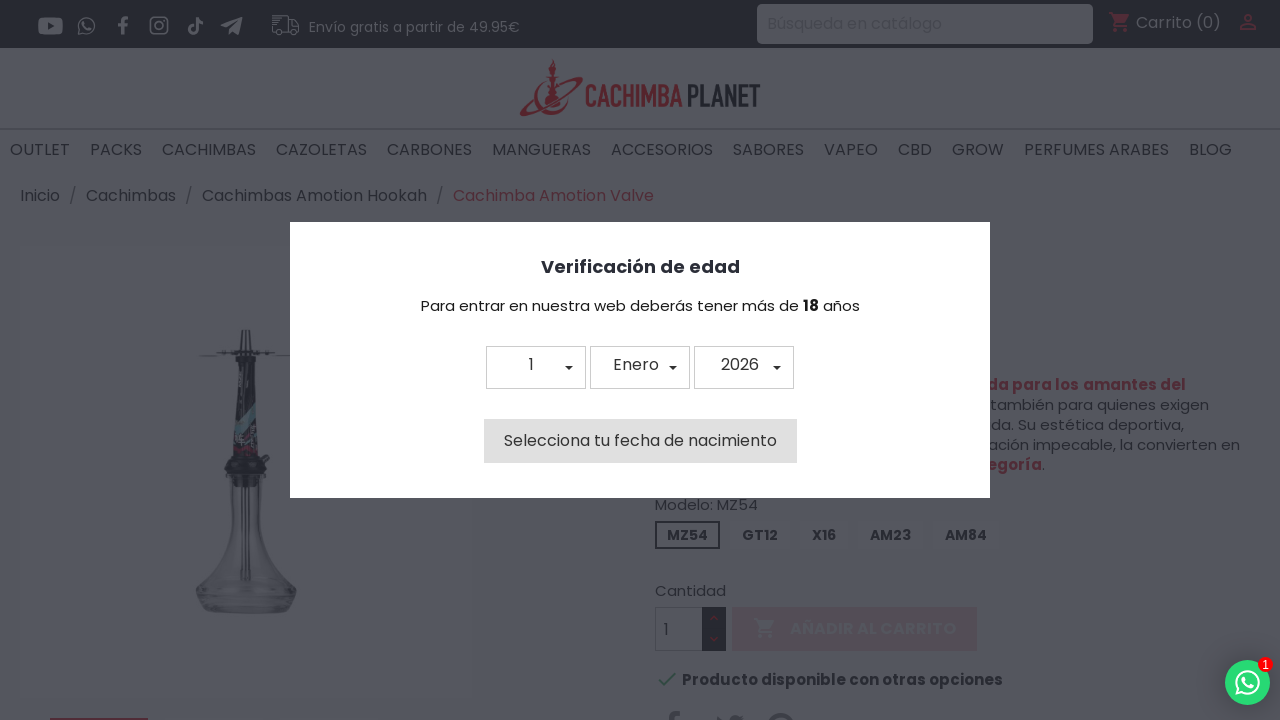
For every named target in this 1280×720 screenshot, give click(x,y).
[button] (536, 367)
